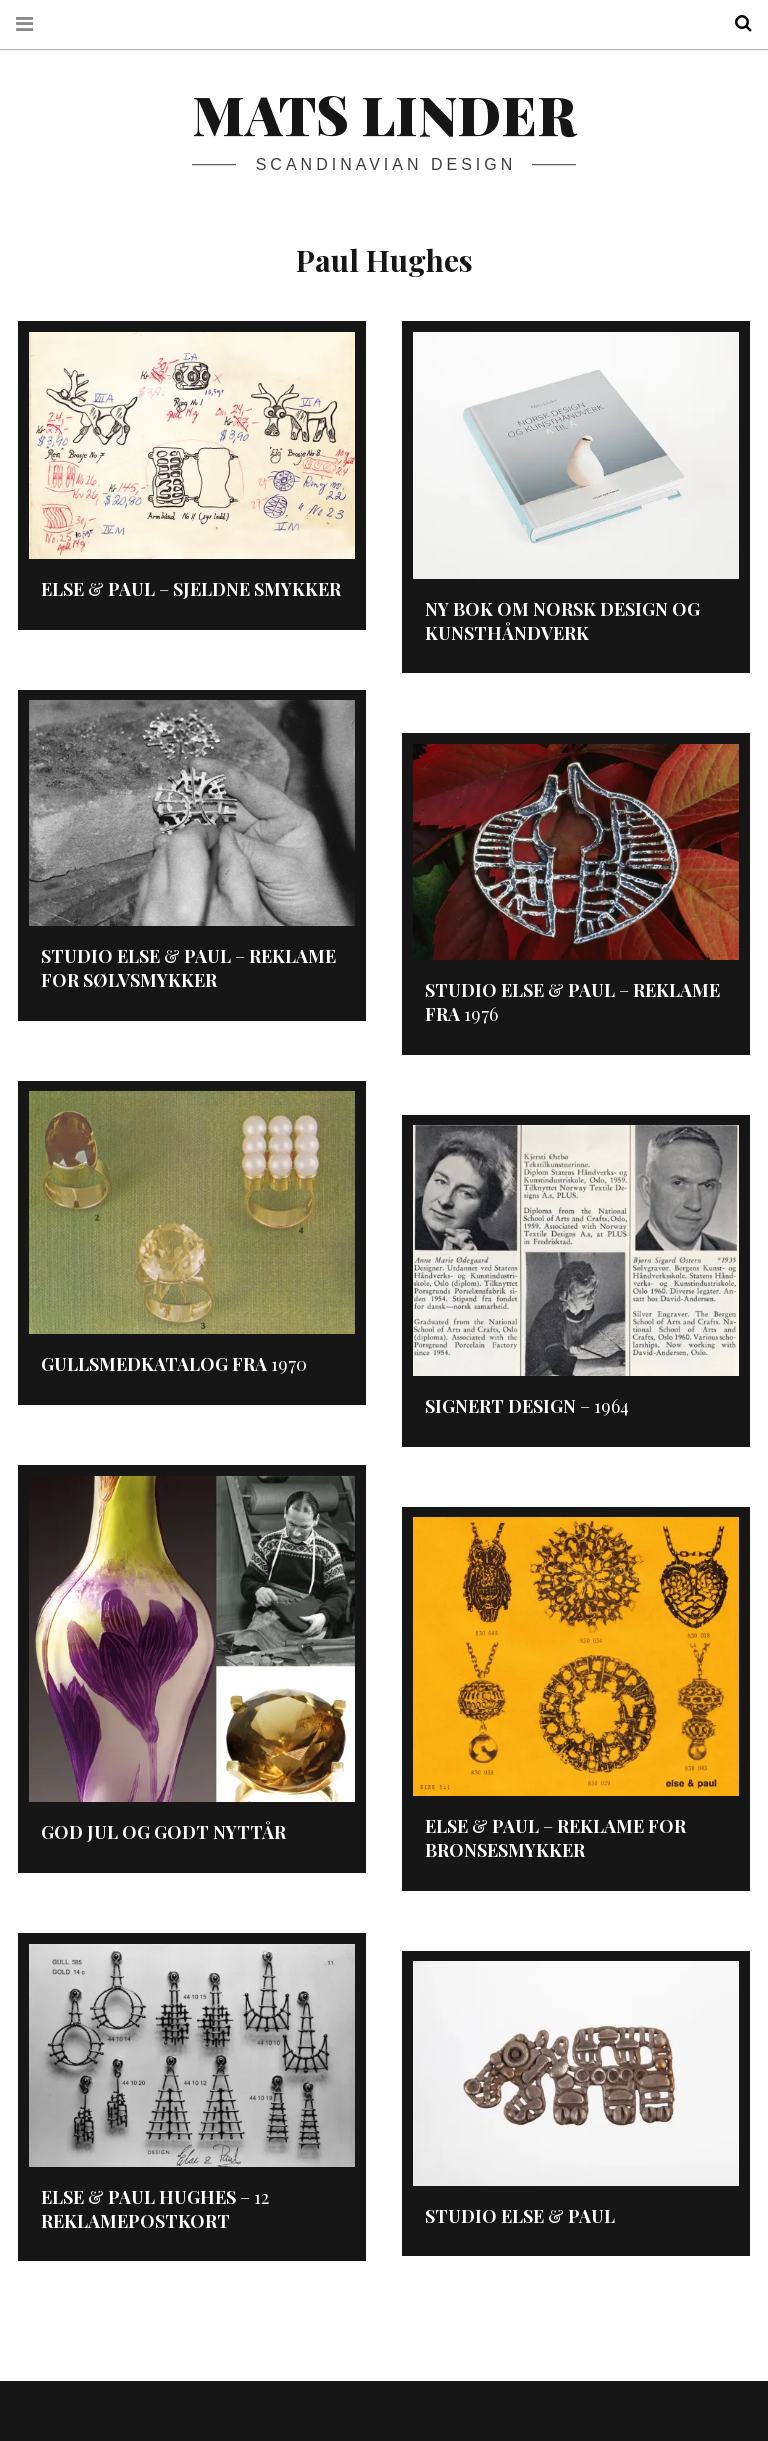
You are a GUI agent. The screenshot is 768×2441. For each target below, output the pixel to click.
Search (736, 23)
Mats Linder (384, 114)
